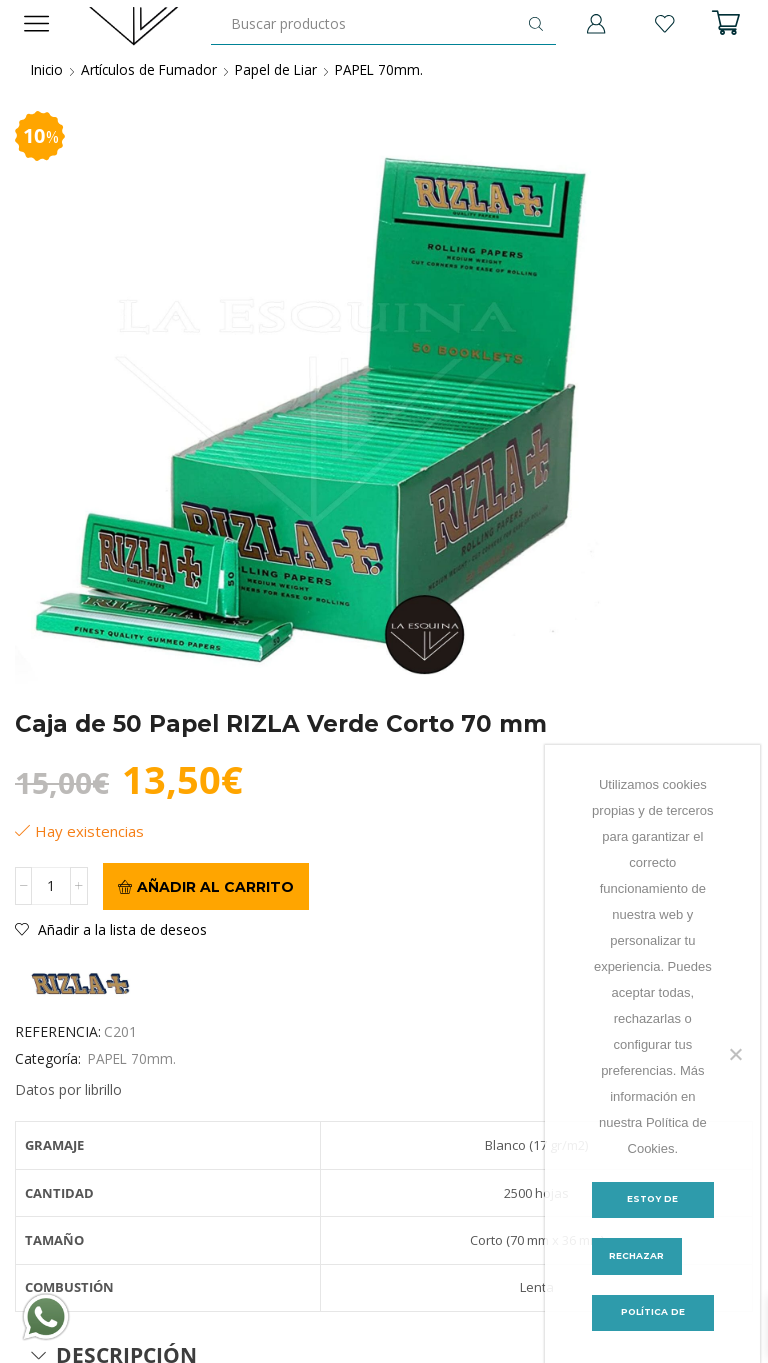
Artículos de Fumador (152, 69)
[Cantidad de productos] (52, 887)
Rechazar (637, 1256)
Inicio (48, 69)
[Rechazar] (735, 1054)
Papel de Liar (282, 69)
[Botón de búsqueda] (536, 24)
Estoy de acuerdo (652, 1205)
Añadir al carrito (215, 887)
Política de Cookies (653, 1319)
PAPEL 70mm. (388, 69)
